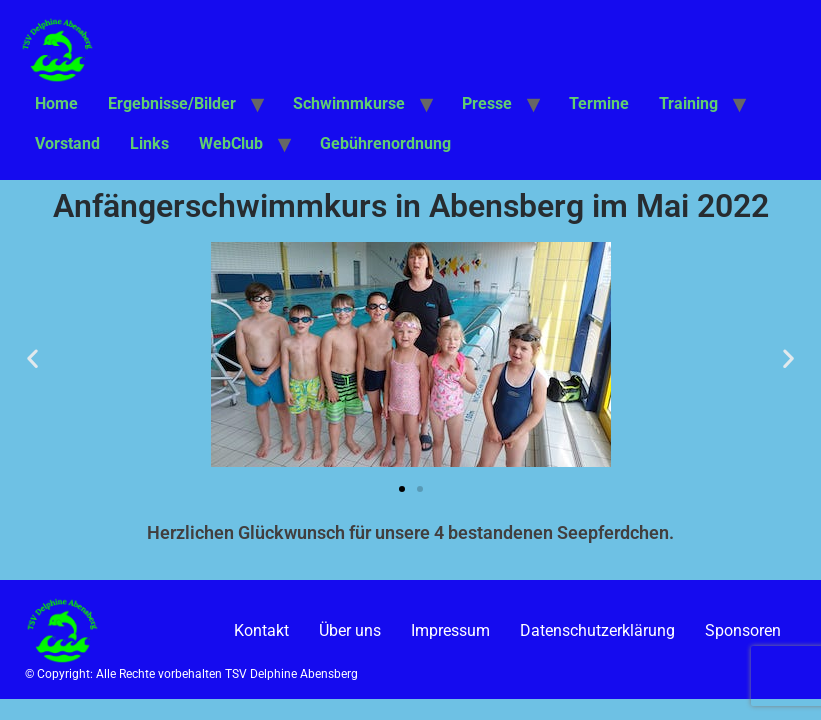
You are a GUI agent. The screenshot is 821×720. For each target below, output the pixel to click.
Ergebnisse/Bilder (172, 103)
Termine (599, 103)
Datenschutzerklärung (597, 630)
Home (56, 103)
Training (688, 103)
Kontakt (261, 630)
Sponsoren (743, 630)
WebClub (231, 143)
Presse (487, 103)
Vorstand (67, 143)
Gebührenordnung (385, 143)
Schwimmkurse (349, 103)
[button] (32, 358)
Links (149, 143)
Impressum (450, 630)
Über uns (350, 630)
